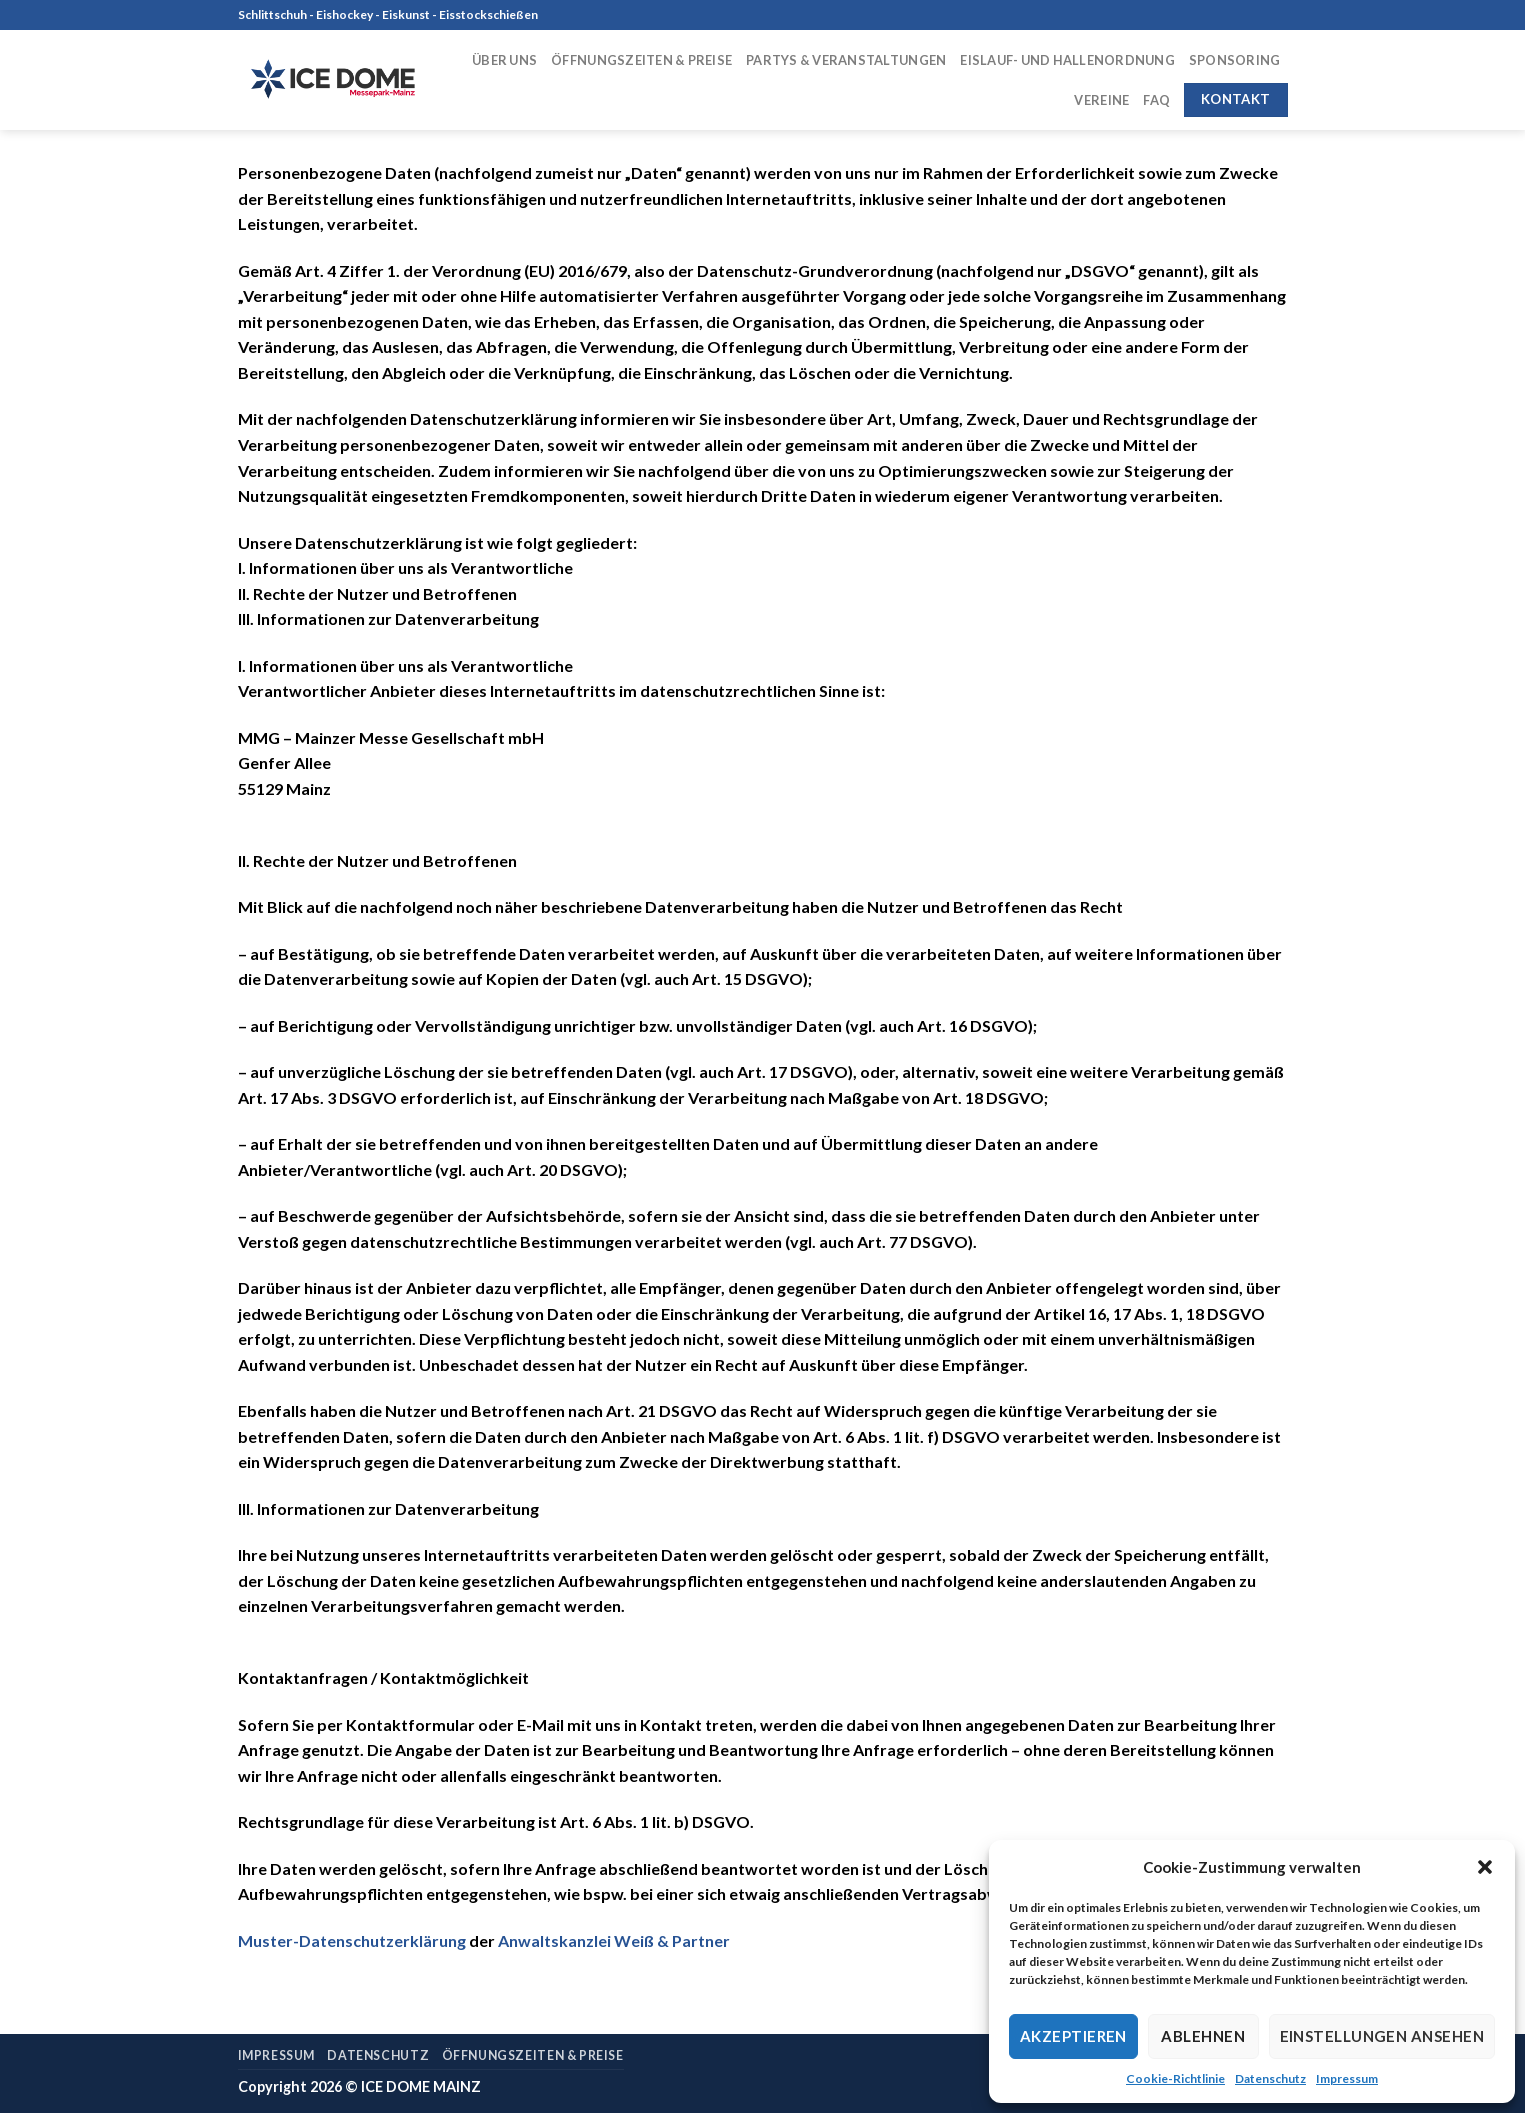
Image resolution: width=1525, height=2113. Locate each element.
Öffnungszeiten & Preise (641, 60)
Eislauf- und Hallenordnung (1067, 60)
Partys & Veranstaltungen (846, 60)
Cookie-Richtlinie (1175, 2078)
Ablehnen (1203, 2036)
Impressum (1347, 2078)
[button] (1485, 1867)
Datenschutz (1270, 2078)
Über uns (504, 60)
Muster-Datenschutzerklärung (352, 1940)
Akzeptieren (1073, 2036)
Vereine (1101, 100)
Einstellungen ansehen (1382, 2036)
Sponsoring (1235, 60)
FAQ (1156, 100)
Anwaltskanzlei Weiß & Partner (614, 1940)
